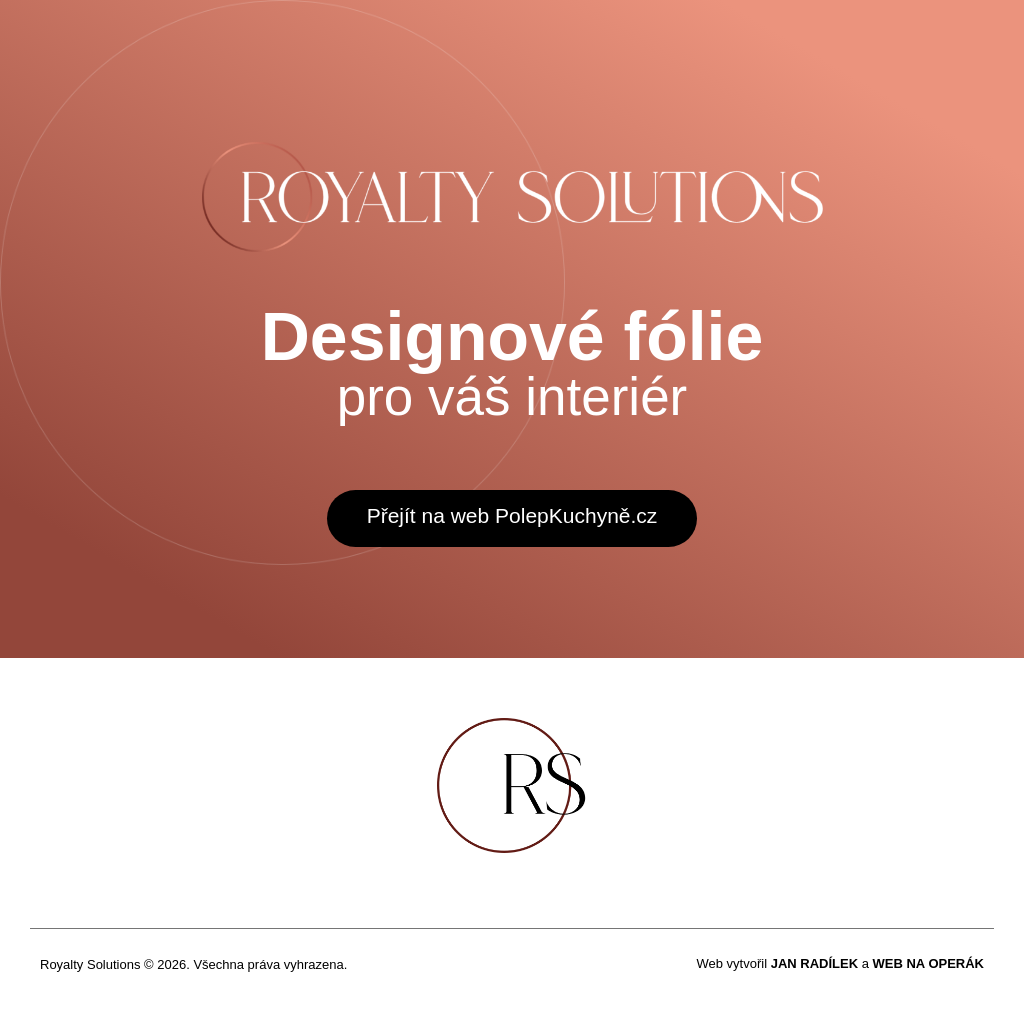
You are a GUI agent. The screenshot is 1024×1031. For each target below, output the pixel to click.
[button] (512, 518)
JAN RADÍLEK (814, 963)
